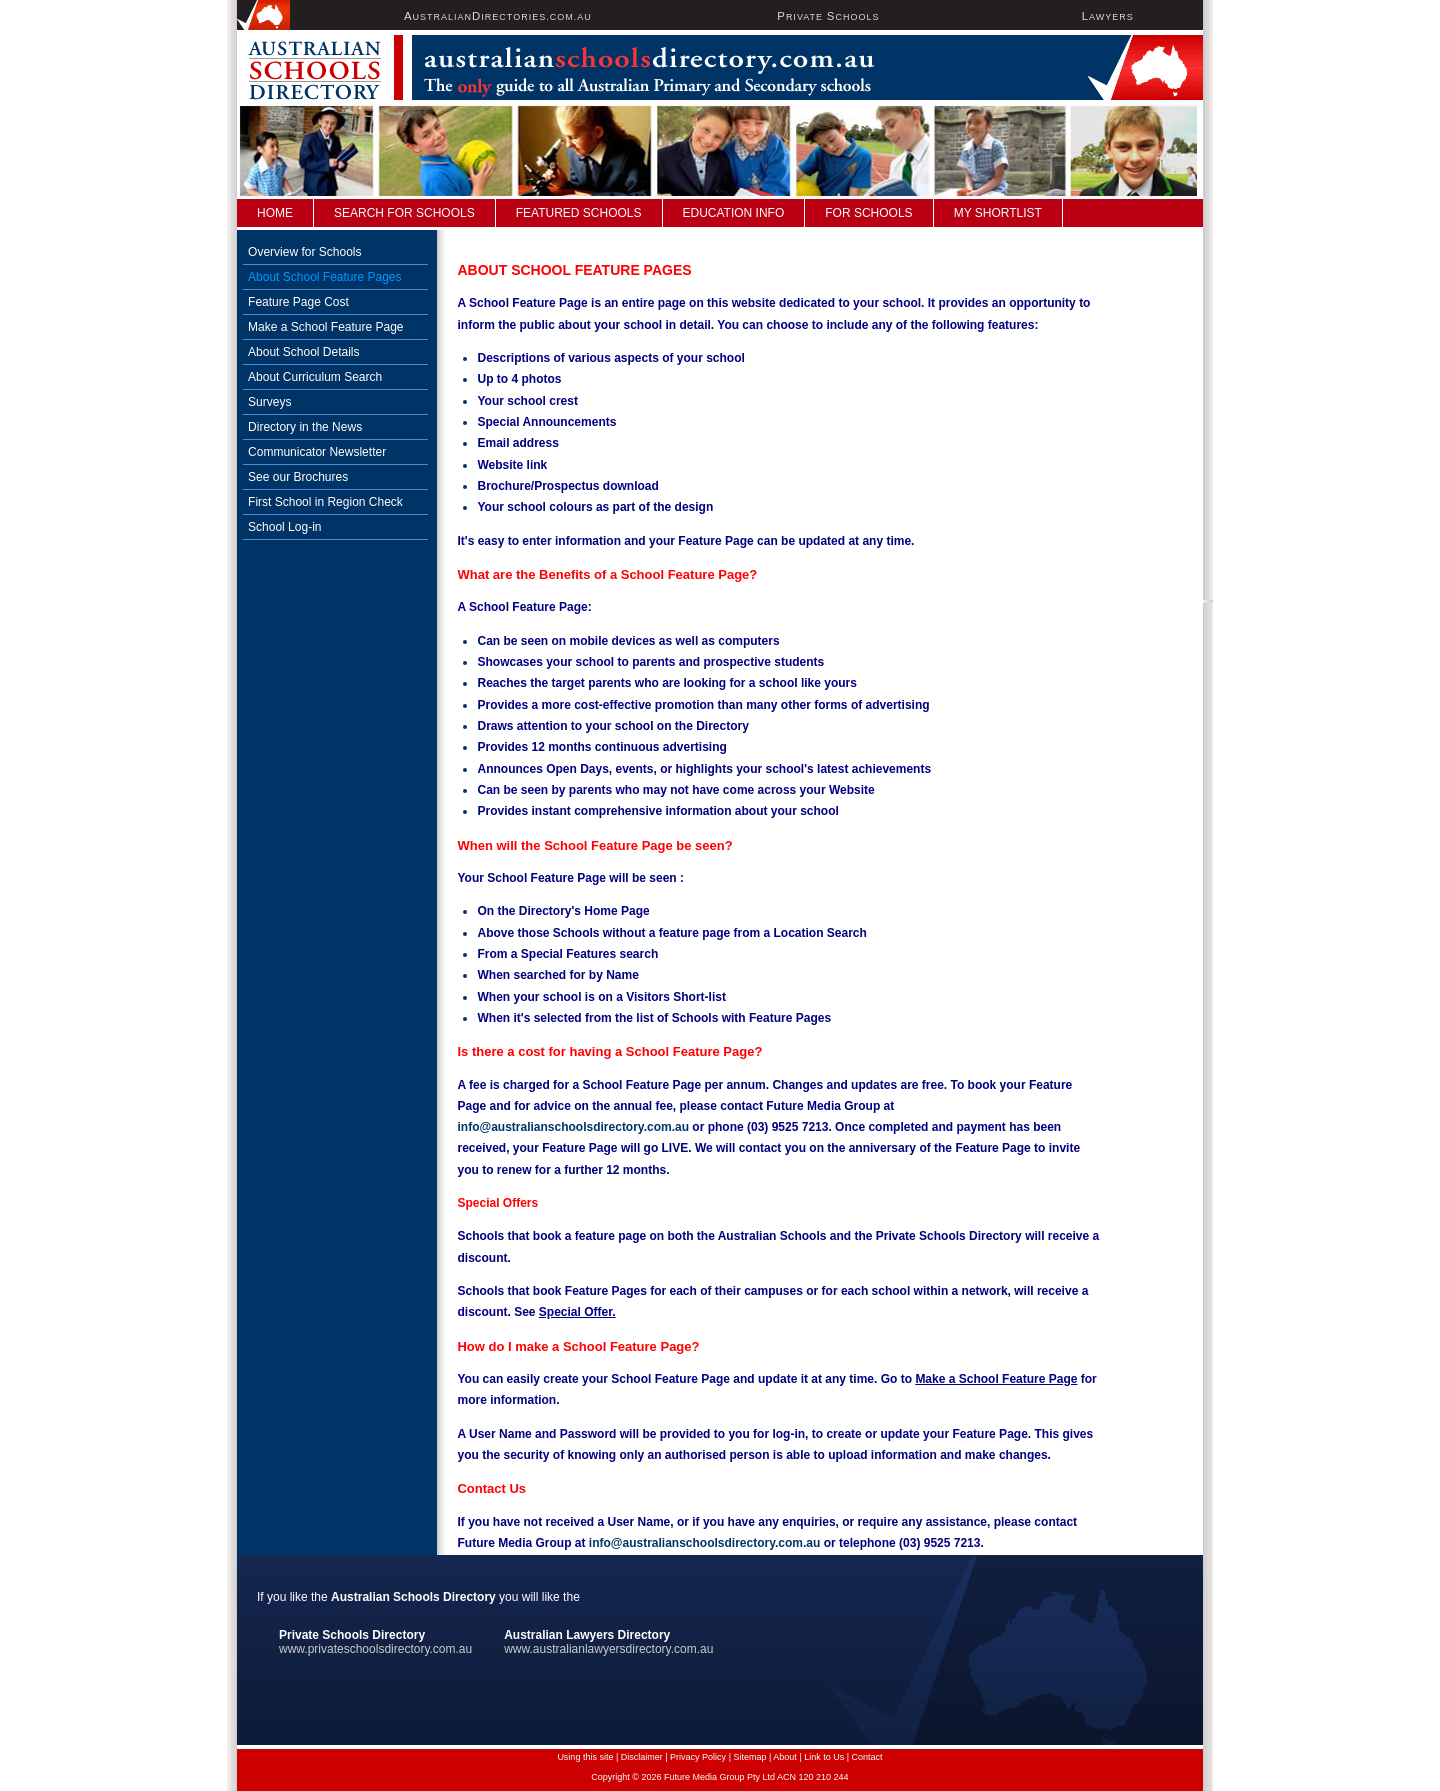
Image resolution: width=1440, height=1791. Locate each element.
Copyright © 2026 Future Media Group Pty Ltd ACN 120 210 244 (719, 1777)
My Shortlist (998, 213)
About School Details (303, 352)
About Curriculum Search (315, 377)
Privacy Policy (698, 1757)
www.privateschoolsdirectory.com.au (375, 1649)
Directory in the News (305, 427)
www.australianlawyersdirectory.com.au (608, 1649)
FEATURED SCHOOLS (579, 213)
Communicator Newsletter (317, 452)
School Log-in (284, 527)
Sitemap (749, 1757)
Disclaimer (642, 1757)
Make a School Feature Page (325, 327)
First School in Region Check (325, 502)
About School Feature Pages (324, 277)
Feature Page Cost (298, 302)
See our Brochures (298, 477)
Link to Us (824, 1757)
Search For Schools (404, 213)
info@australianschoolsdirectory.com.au (573, 1127)
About (785, 1757)
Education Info (734, 213)
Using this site (585, 1757)
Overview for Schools (304, 252)
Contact (867, 1757)
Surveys (269, 402)
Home (275, 213)
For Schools (868, 213)
